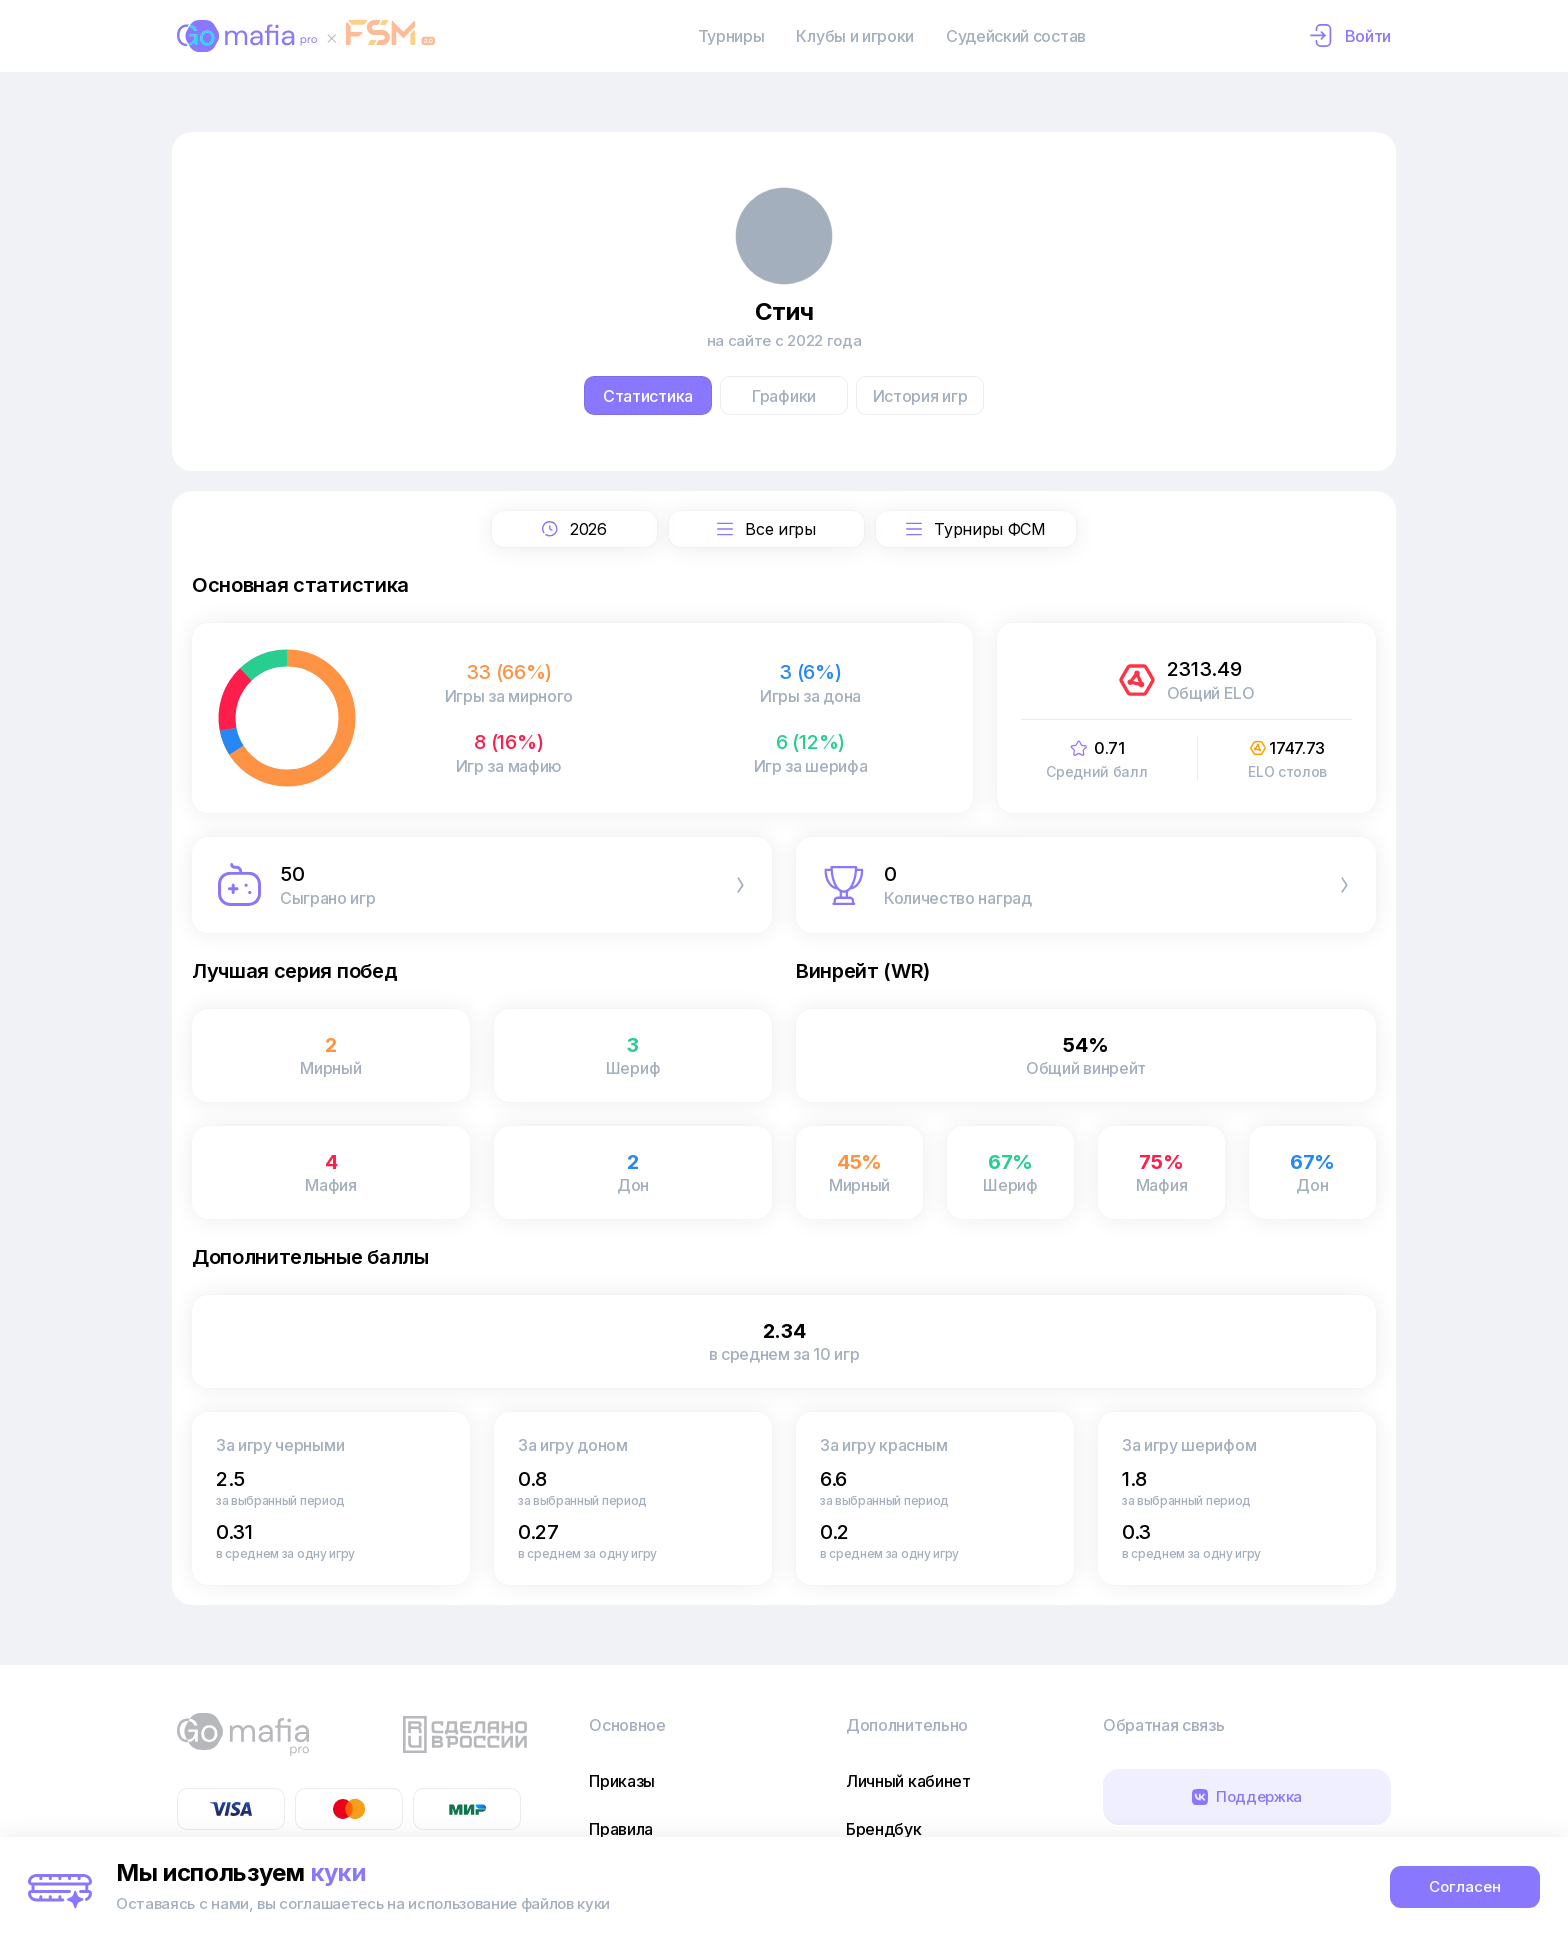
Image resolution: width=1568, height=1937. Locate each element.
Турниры (731, 36)
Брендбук (883, 1829)
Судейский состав (1016, 36)
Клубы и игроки (855, 36)
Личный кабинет (908, 1781)
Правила (621, 1829)
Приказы (622, 1781)
